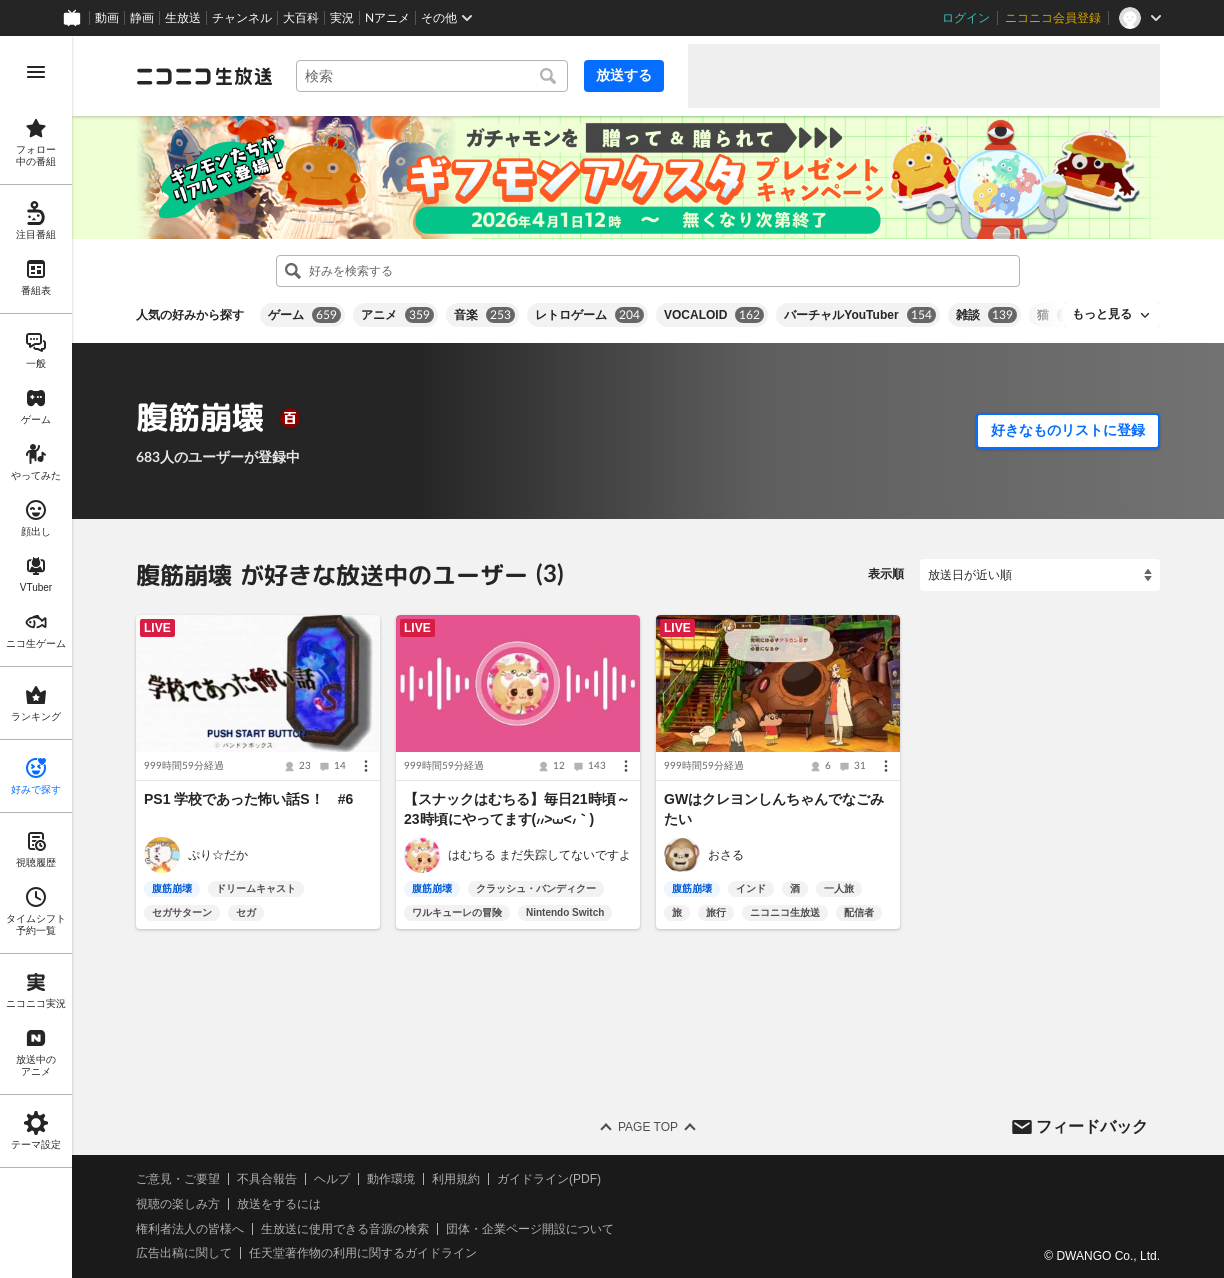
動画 (107, 18)
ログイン (966, 18)
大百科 (301, 18)
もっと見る (1102, 314)
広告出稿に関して (184, 1253)
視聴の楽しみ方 (178, 1204)
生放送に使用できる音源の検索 (345, 1229)
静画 (142, 18)
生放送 (183, 18)
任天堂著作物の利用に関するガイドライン (363, 1253)
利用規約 (456, 1179)
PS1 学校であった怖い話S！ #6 (248, 799)
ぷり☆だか (218, 855)
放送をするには (279, 1204)
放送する (624, 75)
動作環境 (391, 1179)
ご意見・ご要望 (178, 1179)
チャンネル (242, 18)
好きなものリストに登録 (1068, 430)
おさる (726, 855)
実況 (342, 18)
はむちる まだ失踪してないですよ (539, 855)
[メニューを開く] (36, 72)
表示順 (886, 574)
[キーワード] (432, 76)
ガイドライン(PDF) (549, 1179)
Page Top (648, 1127)
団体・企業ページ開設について (530, 1229)
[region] (36, 657)
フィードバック (1092, 1125)
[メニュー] (366, 766)
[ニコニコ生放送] (204, 76)
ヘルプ (332, 1179)
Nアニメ (387, 18)
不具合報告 (267, 1179)
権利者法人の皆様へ (190, 1229)
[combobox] (432, 76)
